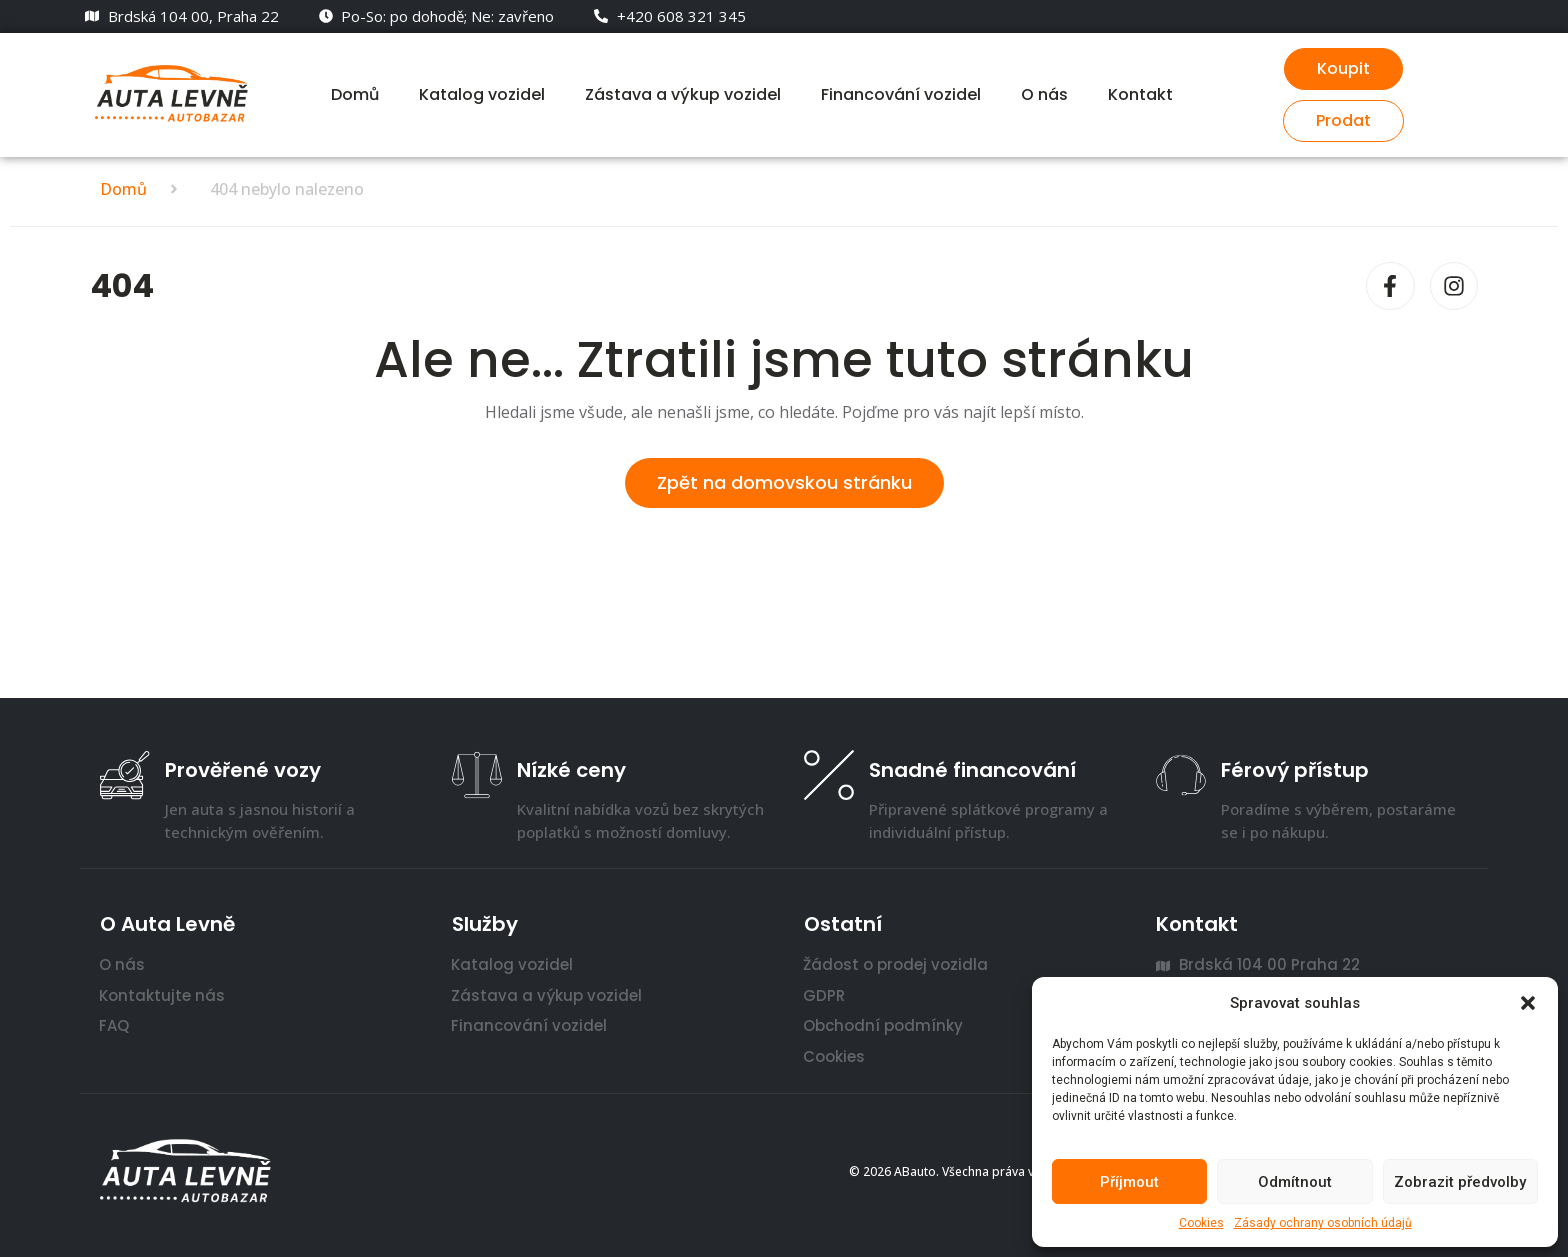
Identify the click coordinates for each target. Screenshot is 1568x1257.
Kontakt (1140, 94)
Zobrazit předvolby (1460, 1182)
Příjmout (1129, 1182)
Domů (355, 94)
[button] (1528, 1003)
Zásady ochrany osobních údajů (1323, 1223)
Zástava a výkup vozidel (683, 94)
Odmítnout (1295, 1182)
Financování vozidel (901, 94)
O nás (1044, 94)
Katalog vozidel (482, 94)
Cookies (1201, 1223)
